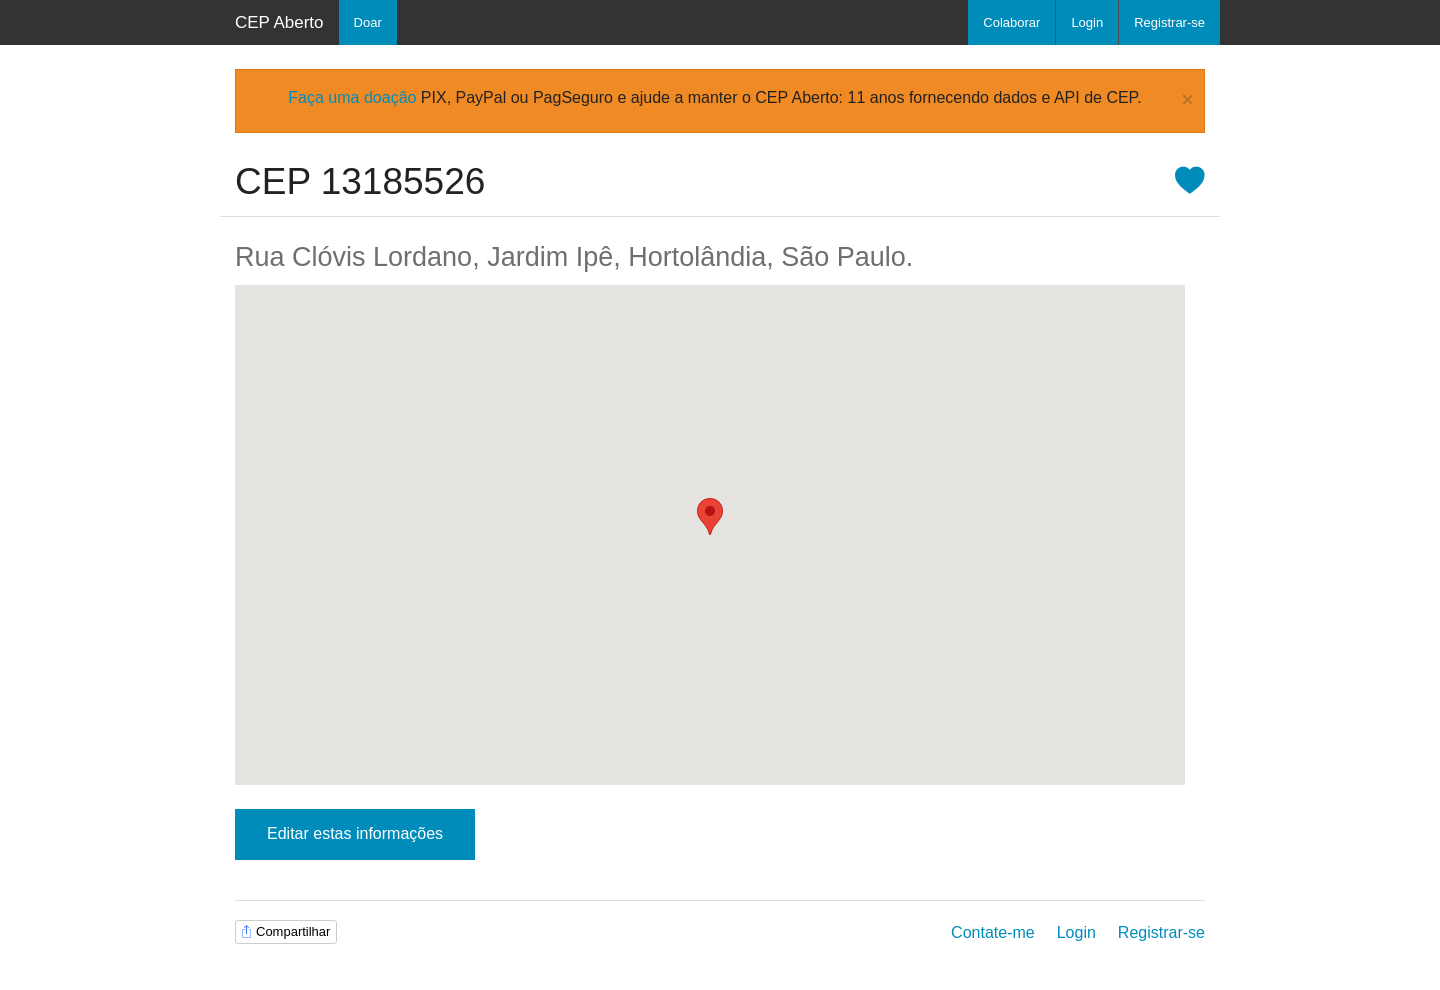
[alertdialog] (720, 101)
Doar (368, 22)
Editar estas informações (355, 833)
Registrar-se (1169, 22)
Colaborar (1011, 22)
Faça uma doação (352, 97)
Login (1087, 22)
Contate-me (993, 932)
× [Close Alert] (1187, 101)
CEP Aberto (279, 22)
